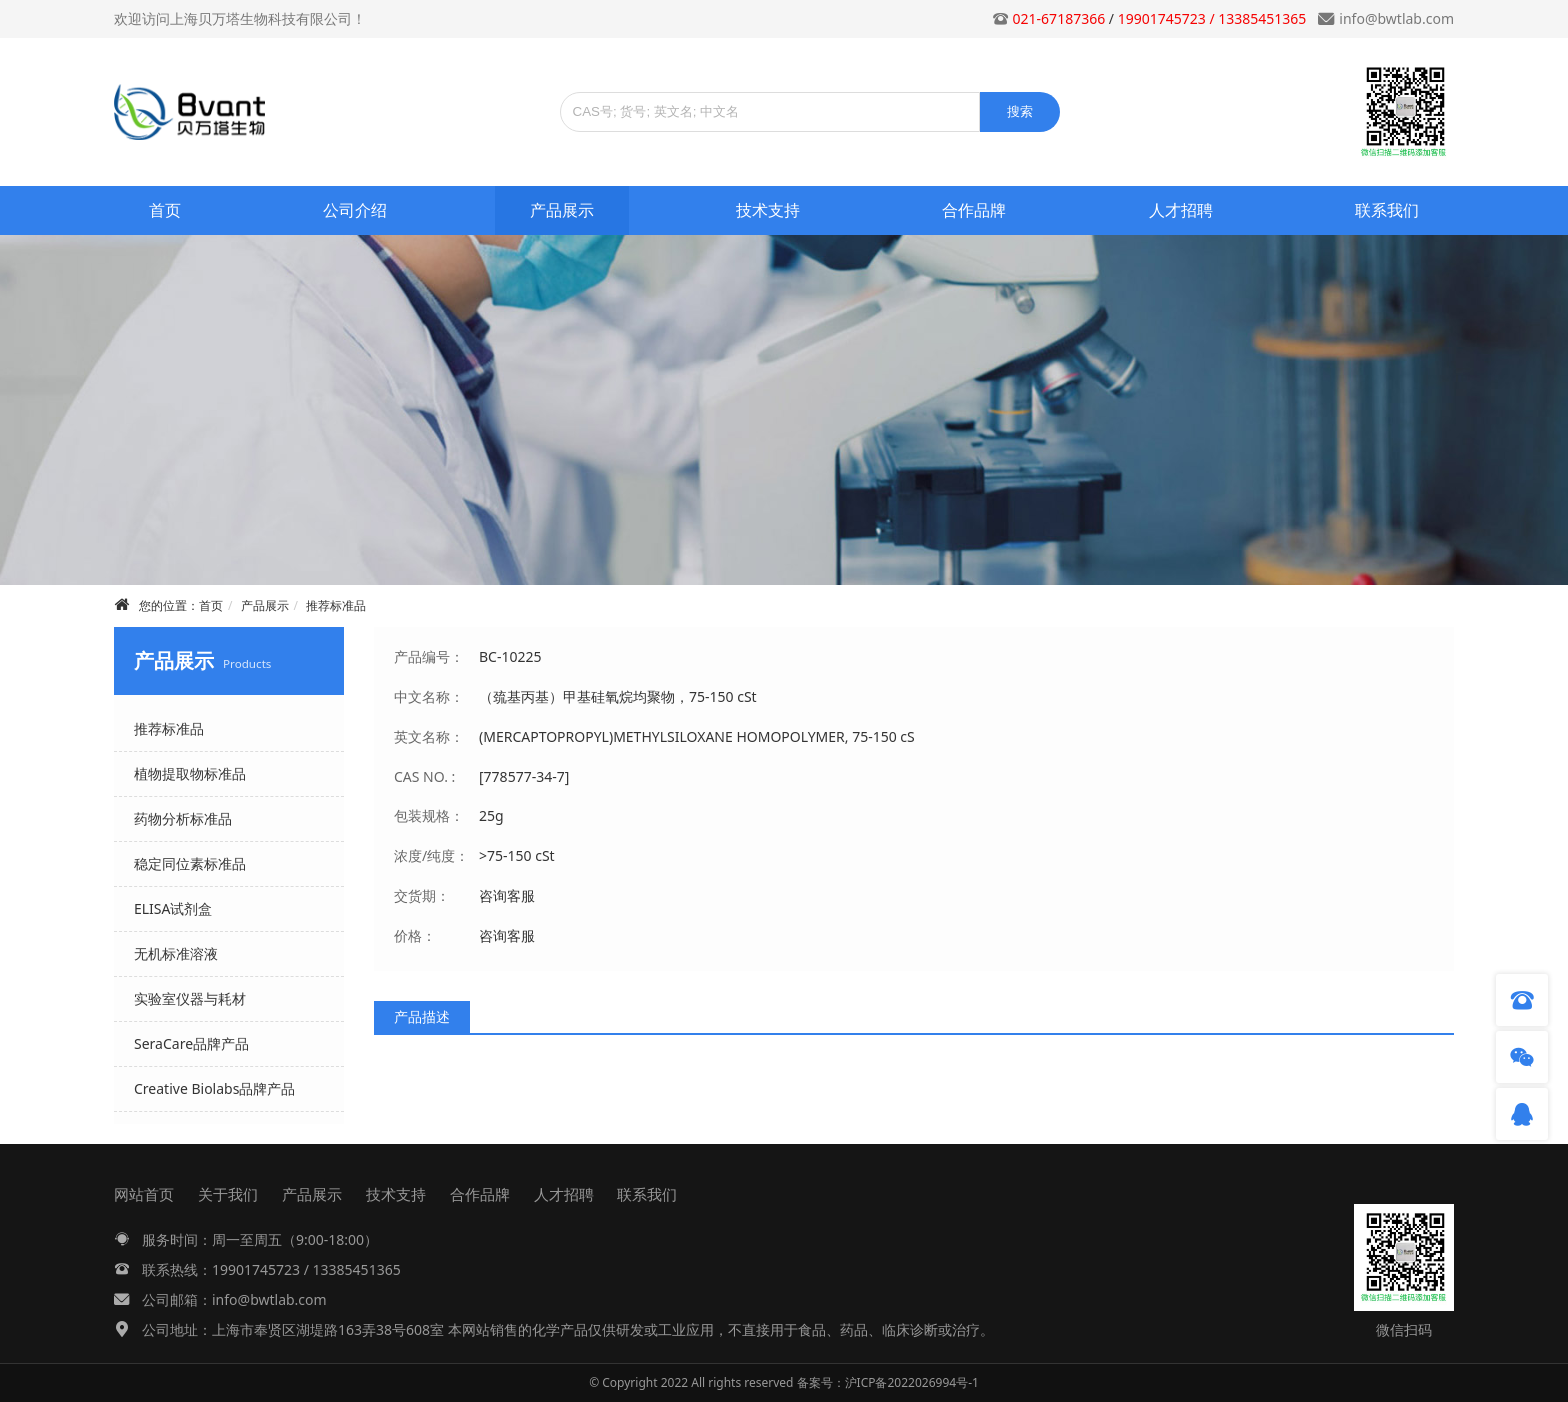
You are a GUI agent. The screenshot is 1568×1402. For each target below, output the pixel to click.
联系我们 (1387, 210)
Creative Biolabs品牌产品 (214, 1088)
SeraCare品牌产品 (191, 1043)
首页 (165, 210)
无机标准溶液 (176, 953)
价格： (415, 935)
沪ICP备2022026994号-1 (912, 1382)
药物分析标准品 (183, 818)
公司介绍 (355, 210)
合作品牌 (974, 210)
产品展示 (562, 210)
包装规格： (429, 815)
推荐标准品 (336, 605)
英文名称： (429, 736)
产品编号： (429, 656)
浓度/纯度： (431, 855)
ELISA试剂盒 (173, 908)
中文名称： (429, 696)
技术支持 (768, 210)
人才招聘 (1181, 210)
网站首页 (144, 1194)
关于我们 (228, 1194)
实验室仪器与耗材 (190, 998)
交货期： (422, 895)
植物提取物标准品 (190, 773)
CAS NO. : (424, 776)
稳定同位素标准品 (190, 863)
